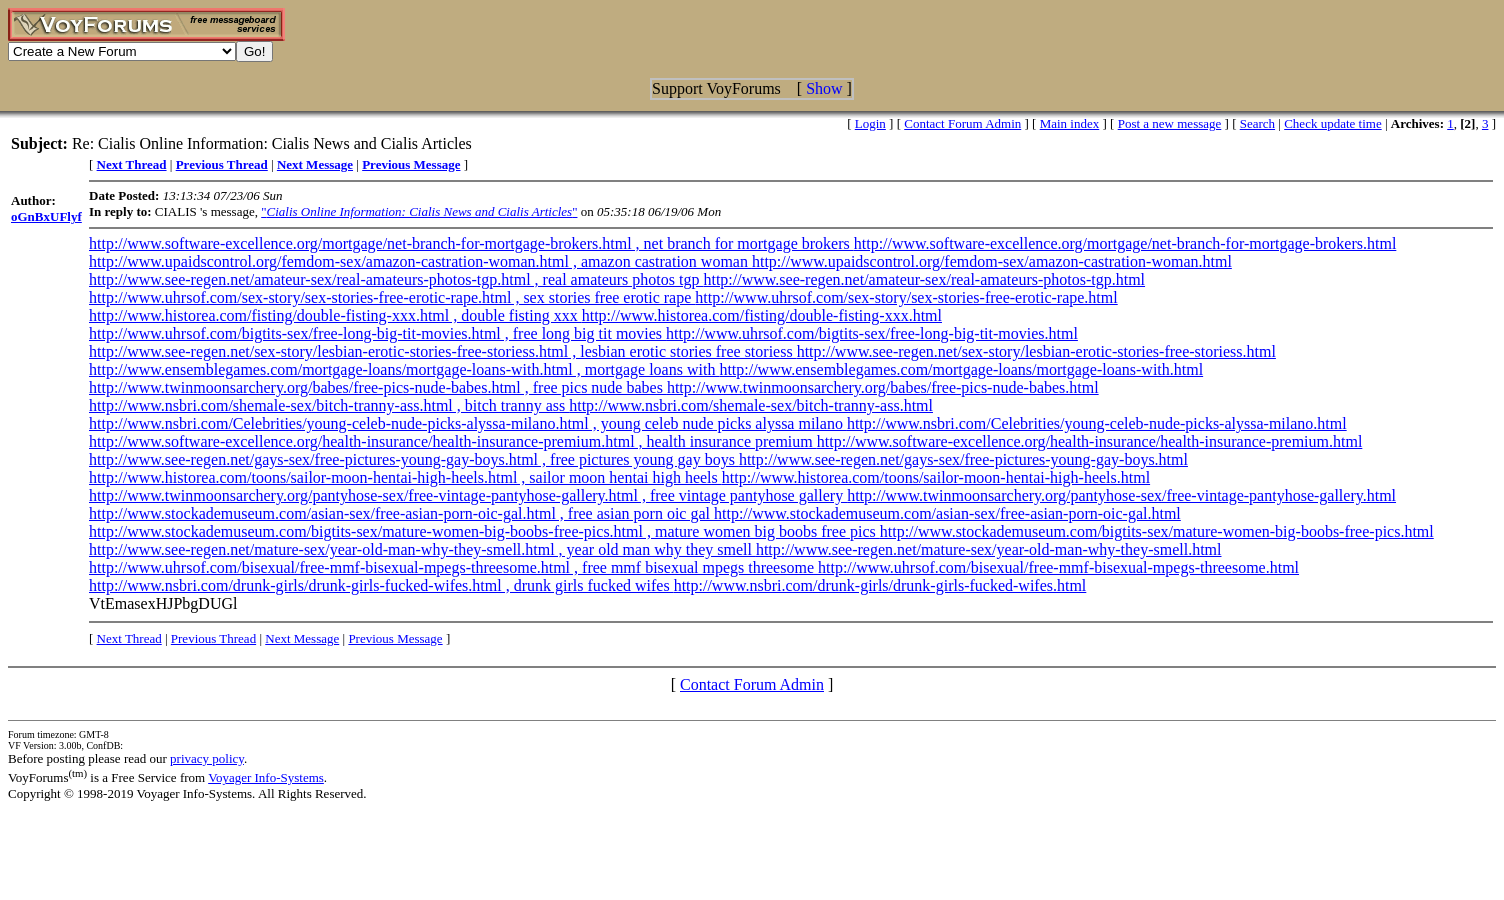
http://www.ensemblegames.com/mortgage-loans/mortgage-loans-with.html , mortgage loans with (404, 369)
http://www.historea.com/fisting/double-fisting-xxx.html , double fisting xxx (335, 315)
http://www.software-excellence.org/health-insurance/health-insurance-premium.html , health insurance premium (453, 441)
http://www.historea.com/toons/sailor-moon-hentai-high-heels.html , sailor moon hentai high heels (405, 477)
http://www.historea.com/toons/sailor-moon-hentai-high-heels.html (936, 477)
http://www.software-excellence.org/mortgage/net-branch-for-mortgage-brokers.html (1125, 243)
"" (419, 211)
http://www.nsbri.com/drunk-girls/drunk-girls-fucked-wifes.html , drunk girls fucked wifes (381, 585)
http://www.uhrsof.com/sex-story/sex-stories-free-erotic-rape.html (906, 297)
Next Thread (129, 638)
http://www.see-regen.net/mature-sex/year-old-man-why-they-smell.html (989, 549)
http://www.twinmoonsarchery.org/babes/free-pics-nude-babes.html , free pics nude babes (378, 387)
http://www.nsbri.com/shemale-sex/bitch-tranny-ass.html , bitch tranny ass (329, 405)
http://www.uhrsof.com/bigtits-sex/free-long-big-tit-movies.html (872, 333)
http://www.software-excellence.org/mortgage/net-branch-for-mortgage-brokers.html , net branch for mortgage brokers (471, 243)
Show (824, 88)
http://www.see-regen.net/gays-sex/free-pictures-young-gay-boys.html (963, 459)
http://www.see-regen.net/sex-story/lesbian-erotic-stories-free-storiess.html (1036, 351)
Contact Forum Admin (962, 123)
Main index (1070, 123)
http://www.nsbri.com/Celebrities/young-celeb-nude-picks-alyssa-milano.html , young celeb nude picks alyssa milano (468, 423)
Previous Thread (213, 638)
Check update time (1332, 123)
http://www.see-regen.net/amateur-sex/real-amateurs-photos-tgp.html (924, 279)
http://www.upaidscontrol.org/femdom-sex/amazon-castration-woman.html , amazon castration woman (420, 261)
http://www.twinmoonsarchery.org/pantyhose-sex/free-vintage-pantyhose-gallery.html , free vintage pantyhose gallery (468, 495)
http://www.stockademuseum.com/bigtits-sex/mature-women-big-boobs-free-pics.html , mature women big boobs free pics (484, 531)
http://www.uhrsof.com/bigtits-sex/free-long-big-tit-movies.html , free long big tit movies (377, 333)
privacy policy (207, 758)
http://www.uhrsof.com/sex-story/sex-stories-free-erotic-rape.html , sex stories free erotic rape (392, 297)
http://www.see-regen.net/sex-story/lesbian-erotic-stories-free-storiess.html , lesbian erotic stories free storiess (443, 351)
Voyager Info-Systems (266, 777)
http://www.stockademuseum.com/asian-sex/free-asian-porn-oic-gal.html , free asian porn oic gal (401, 513)
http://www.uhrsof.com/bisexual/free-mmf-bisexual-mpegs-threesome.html (1058, 567)
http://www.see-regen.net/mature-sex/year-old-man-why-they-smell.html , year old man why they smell (422, 549)
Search (1257, 123)
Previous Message (395, 638)
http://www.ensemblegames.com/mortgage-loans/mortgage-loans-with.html (961, 369)
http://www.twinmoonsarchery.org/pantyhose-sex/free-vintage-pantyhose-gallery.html (1121, 495)
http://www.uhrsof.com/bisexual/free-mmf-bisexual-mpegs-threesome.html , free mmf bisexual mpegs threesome (453, 567)
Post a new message (1170, 123)
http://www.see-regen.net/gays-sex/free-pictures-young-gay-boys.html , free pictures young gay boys (414, 459)
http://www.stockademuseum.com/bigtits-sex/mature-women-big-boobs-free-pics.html (1157, 531)
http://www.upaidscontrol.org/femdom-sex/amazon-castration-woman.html (992, 261)
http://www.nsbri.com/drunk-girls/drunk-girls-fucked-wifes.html (880, 585)
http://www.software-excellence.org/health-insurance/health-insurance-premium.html (1090, 441)
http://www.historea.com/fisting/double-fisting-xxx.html (762, 315)
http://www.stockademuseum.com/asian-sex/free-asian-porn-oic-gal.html (947, 513)
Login (870, 123)
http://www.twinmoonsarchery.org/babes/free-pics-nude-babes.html (883, 387)
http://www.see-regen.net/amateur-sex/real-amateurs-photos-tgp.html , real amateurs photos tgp (396, 279)
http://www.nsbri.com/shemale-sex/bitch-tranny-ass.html (751, 405)
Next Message (302, 638)
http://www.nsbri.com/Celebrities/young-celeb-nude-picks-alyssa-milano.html (1097, 423)
